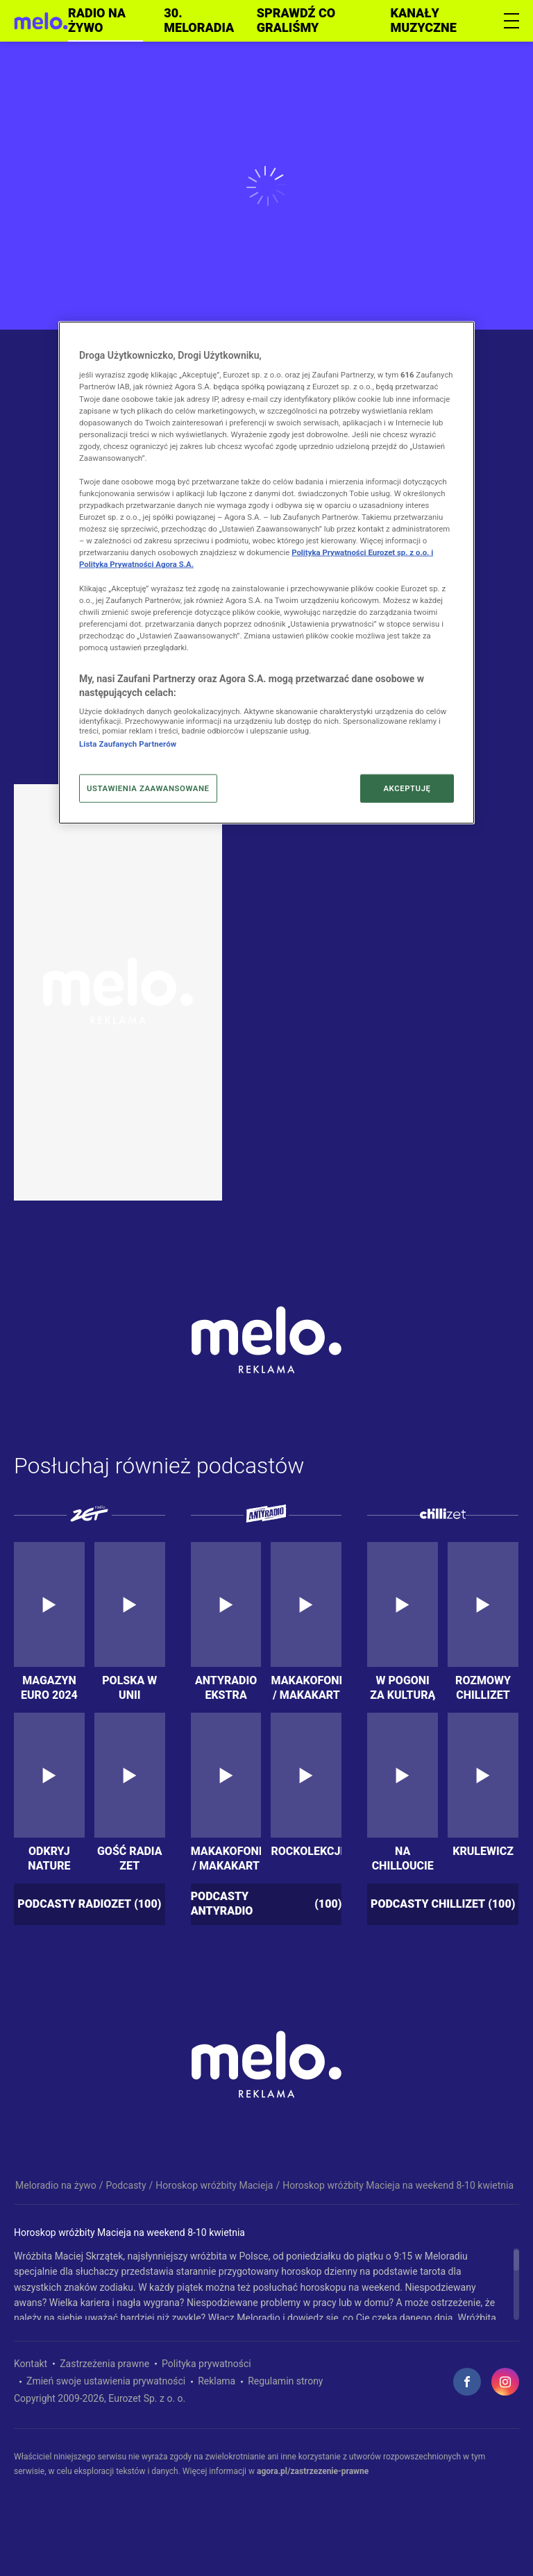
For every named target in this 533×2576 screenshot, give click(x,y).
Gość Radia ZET (129, 1858)
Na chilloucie (403, 1858)
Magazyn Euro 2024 (49, 1687)
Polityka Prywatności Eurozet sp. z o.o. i (362, 552)
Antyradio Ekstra (226, 1687)
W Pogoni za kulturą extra (402, 1687)
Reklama (216, 2381)
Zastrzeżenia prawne (104, 2363)
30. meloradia (199, 20)
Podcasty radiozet (89, 1904)
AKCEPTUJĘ (406, 788)
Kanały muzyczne (424, 20)
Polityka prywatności (206, 2363)
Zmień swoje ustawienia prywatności (105, 2381)
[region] (266, 2284)
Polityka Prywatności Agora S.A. (136, 564)
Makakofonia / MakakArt (306, 1687)
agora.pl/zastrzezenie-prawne (313, 2471)
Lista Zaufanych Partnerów (127, 744)
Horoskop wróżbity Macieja (214, 2185)
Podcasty (126, 2185)
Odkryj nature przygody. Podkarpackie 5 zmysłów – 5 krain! (49, 1858)
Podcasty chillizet (443, 1904)
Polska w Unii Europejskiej (129, 1687)
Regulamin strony (285, 2381)
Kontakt (30, 2363)
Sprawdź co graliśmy (296, 20)
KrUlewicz (483, 1851)
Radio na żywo (97, 20)
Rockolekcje (306, 1851)
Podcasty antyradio (266, 1903)
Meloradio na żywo (55, 2185)
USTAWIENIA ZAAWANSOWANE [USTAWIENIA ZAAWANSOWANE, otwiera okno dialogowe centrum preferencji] (148, 788)
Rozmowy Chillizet (483, 1687)
